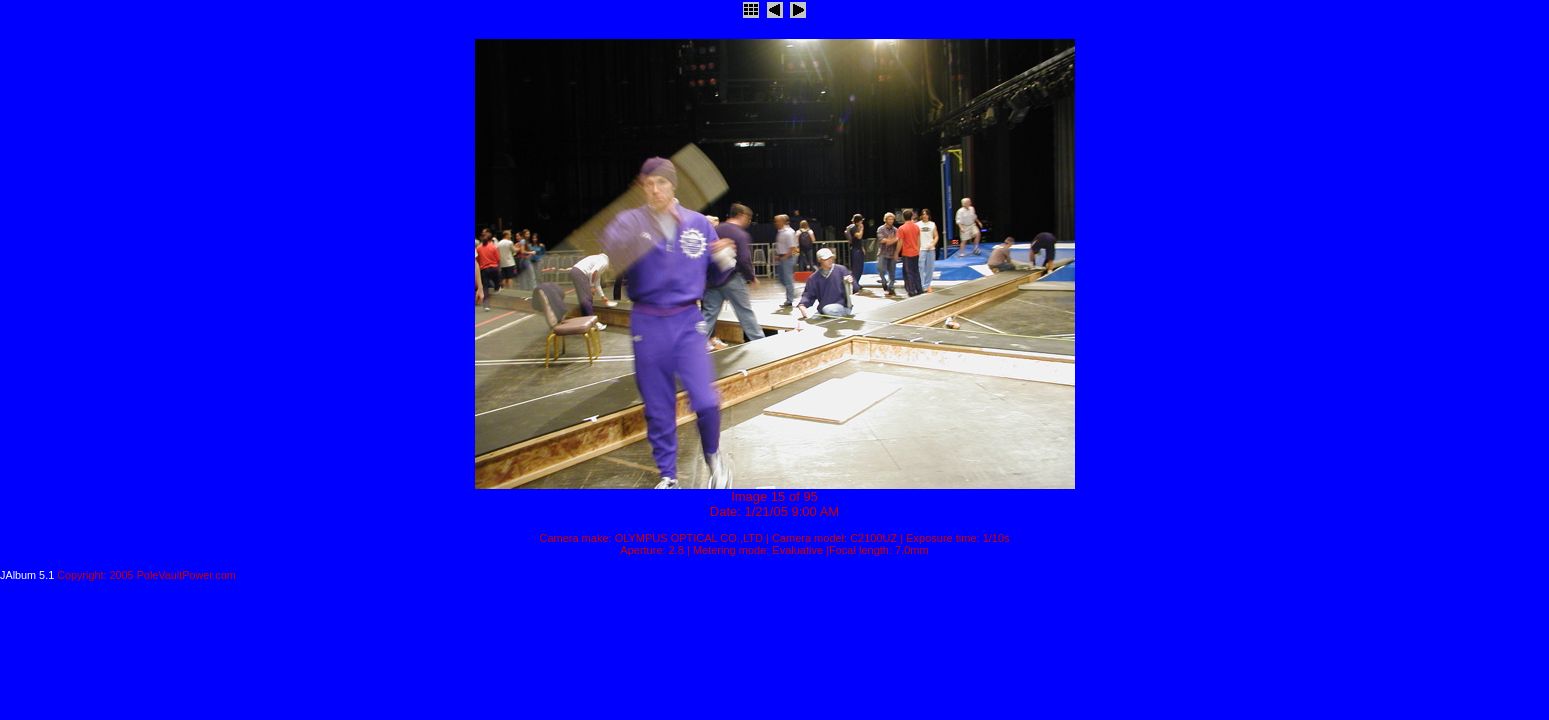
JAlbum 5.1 (27, 575)
